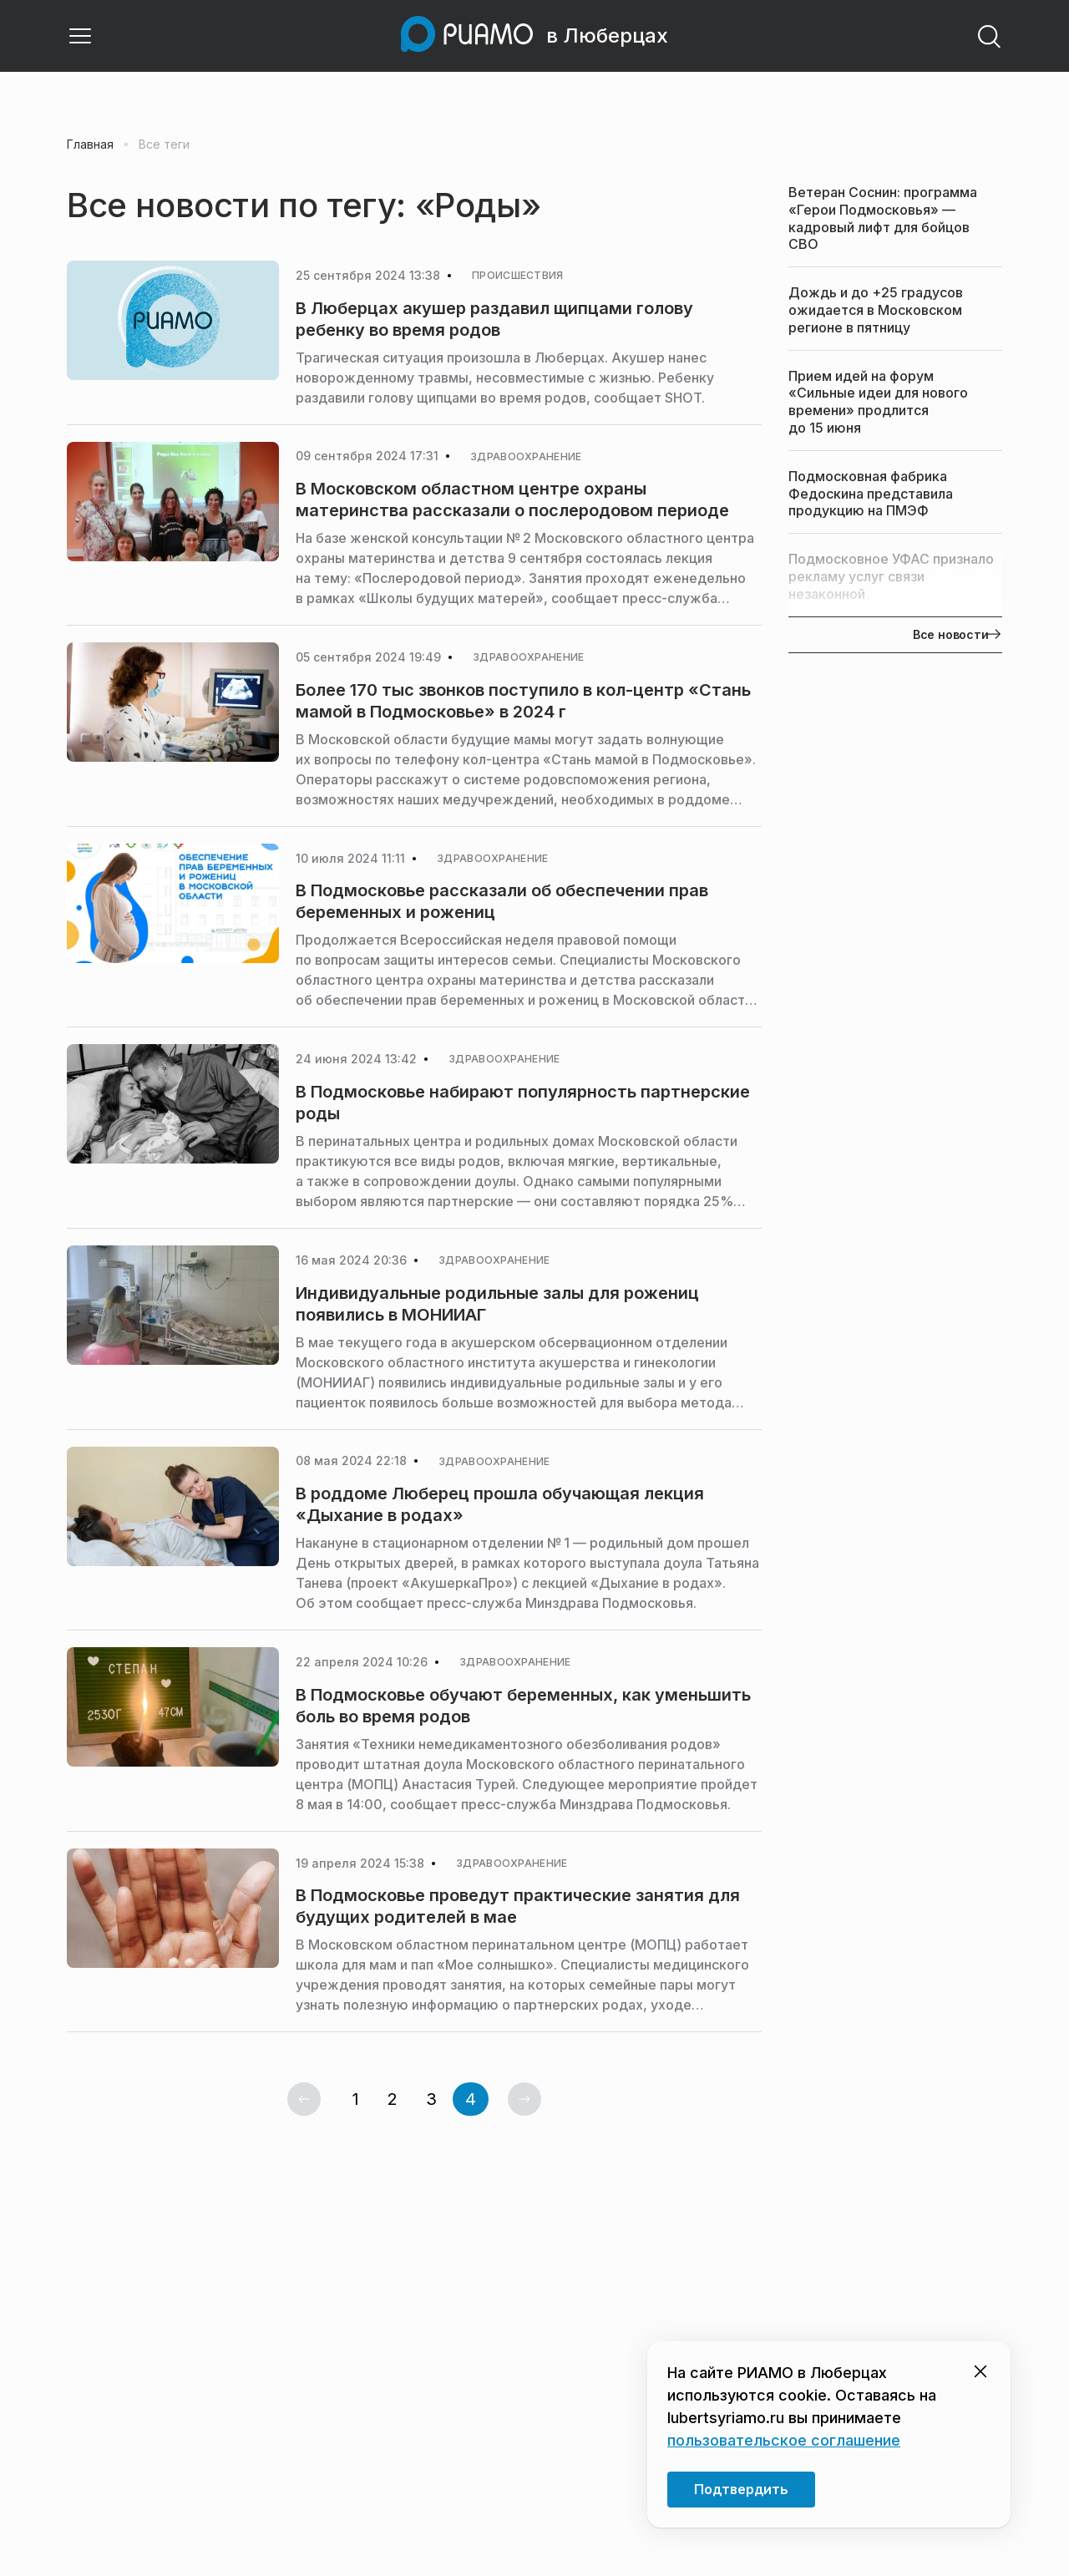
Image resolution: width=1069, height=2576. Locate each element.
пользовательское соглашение (783, 2440)
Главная (90, 144)
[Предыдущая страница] (304, 2099)
